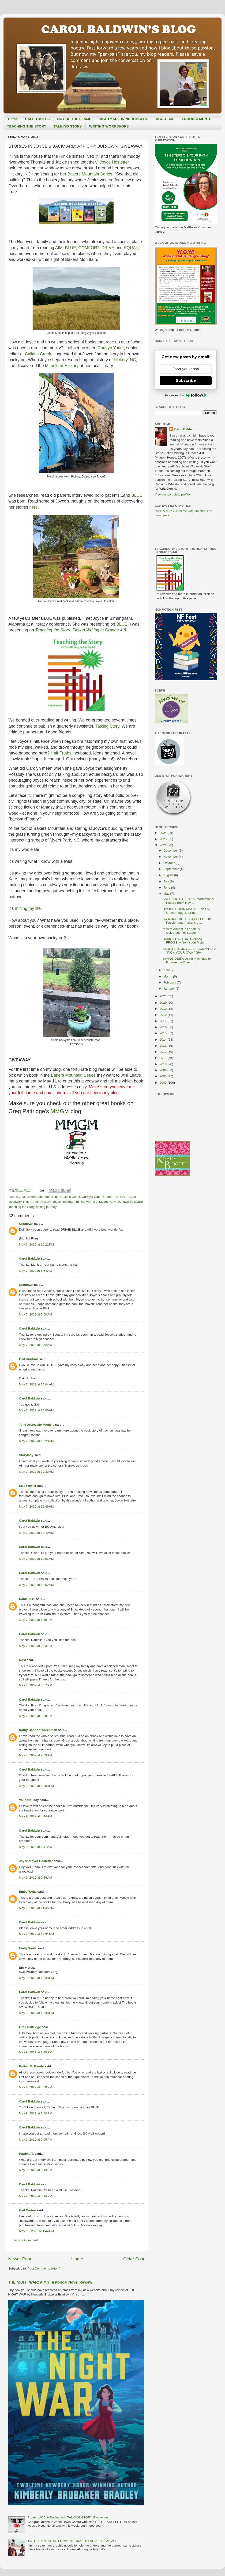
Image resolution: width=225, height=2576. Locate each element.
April (167, 970)
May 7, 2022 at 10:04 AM (36, 1384)
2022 (164, 845)
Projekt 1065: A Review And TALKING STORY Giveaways (67, 2517)
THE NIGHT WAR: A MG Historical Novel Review (50, 2282)
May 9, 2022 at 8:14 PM (35, 2196)
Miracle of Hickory (62, 365)
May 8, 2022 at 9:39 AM (35, 1755)
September (171, 869)
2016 (164, 1027)
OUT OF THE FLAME (74, 119)
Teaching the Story (21, 1207)
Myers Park (107, 1201)
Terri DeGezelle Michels (36, 1424)
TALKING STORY (68, 126)
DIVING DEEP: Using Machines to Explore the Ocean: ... (187, 960)
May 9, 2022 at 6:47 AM (35, 1847)
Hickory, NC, (125, 359)
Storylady (26, 1455)
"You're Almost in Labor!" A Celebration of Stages (181, 930)
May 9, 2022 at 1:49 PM (35, 2052)
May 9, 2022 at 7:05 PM (35, 2139)
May (166, 893)
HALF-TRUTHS (37, 119)
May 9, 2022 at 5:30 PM (35, 2087)
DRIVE (107, 247)
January (169, 988)
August (168, 875)
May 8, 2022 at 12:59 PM (36, 1786)
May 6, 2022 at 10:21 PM (36, 1244)
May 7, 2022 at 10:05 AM (36, 1410)
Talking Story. (107, 726)
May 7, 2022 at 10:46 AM (36, 1506)
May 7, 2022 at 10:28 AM (36, 1441)
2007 (164, 1082)
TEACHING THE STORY (26, 126)
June (167, 887)
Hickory (46, 1201)
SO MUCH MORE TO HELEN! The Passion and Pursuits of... (187, 920)
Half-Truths (61, 753)
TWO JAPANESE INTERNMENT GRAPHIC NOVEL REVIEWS (71, 2541)
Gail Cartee (27, 2210)
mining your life (87, 1201)
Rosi (22, 1660)
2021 (164, 996)
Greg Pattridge (30, 2027)
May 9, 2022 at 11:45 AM (36, 1908)
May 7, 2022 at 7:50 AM (35, 1314)
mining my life (28, 908)
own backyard (133, 1201)
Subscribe (186, 380)
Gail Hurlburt (28, 1359)
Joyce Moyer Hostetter (36, 1861)
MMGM (59, 1111)
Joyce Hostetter (114, 162)
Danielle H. (27, 1599)
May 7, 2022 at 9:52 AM (35, 1345)
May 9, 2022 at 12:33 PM (36, 1978)
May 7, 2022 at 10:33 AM (36, 1471)
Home (13, 119)
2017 (164, 1021)
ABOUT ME (165, 119)
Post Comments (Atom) (44, 2268)
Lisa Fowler (27, 1485)
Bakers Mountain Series (73, 1075)
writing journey (46, 1207)
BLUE (70, 247)
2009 (164, 1070)
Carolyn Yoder (111, 348)
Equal (132, 1197)
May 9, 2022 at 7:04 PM (35, 2113)
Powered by (185, 395)
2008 (164, 1076)
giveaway (14, 1201)
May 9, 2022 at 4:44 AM (35, 1816)
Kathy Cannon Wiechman (38, 1730)
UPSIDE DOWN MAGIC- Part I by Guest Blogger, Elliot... (186, 911)
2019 (164, 1008)
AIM (59, 247)
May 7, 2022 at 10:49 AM (36, 1532)
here (33, 507)
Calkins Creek (38, 354)
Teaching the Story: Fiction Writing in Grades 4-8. (81, 630)
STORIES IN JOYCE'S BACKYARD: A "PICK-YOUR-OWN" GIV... (189, 950)
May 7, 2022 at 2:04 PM (35, 1646)
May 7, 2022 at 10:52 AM (36, 1585)
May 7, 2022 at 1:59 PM (35, 1619)
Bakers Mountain (38, 1197)
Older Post (133, 2258)
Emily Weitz (28, 1891)
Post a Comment (26, 2240)
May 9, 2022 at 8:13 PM (35, 2170)
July (166, 881)
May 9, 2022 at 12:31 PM (36, 1934)
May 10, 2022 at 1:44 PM (36, 2231)
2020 (164, 1002)
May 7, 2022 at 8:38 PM (35, 1716)
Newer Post (19, 2258)
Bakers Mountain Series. (90, 174)
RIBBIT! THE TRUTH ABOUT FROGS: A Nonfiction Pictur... (185, 940)
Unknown (26, 1223)
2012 (164, 1051)
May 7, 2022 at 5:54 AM (35, 1270)
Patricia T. (26, 2153)
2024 (164, 832)
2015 (164, 1033)
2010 (164, 1064)
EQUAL (131, 247)
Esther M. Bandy (31, 2066)
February (170, 982)
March (168, 976)
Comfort (109, 1197)
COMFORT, (89, 247)
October (169, 863)
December (171, 850)
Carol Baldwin (29, 1258)
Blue (55, 1197)
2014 (164, 1039)
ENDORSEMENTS (196, 119)
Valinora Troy (29, 1800)
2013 (164, 1045)
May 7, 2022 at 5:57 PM (35, 1685)
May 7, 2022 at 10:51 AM (36, 1558)
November (171, 856)
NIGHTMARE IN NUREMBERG (124, 119)
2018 (164, 1015)
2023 (164, 839)
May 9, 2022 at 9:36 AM (35, 1877)
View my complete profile (172, 494)
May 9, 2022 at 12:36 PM (36, 2013)
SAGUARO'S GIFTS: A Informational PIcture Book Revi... (188, 900)
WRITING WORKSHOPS (109, 126)
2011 (164, 1058)
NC (119, 1201)
